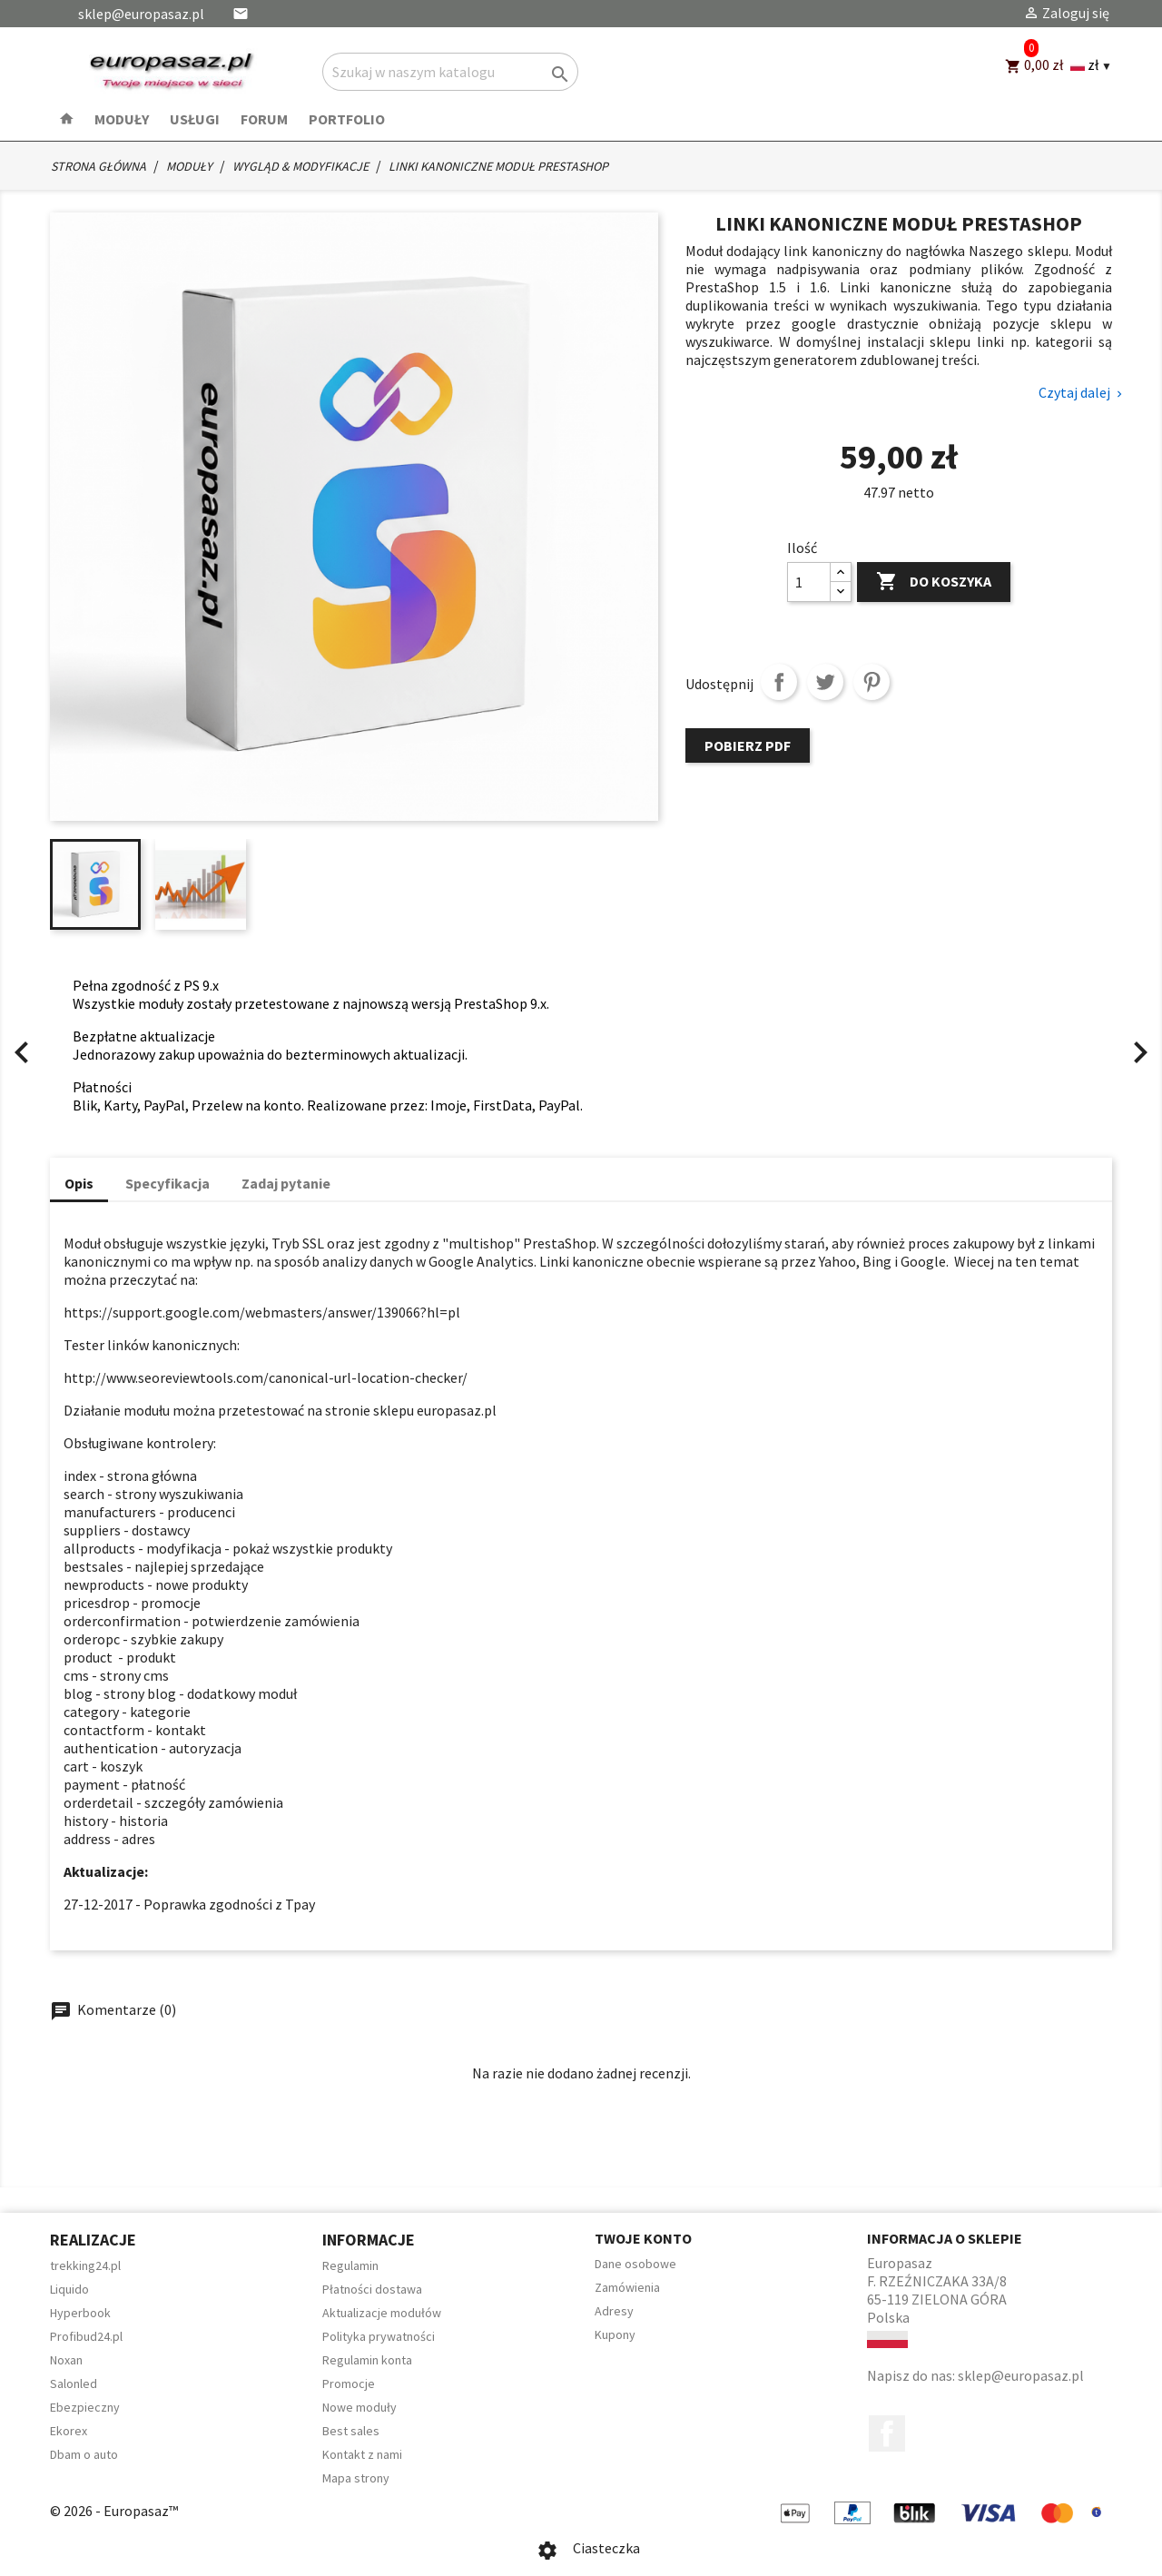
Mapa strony (355, 2478)
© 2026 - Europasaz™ (114, 2511)
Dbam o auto (84, 2454)
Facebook (887, 2433)
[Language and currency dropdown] (1091, 65)
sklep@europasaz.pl (141, 14)
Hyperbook (80, 2313)
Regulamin (350, 2265)
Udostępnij (779, 682)
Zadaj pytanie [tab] (285, 1183)
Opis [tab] (79, 1183)
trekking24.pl (85, 2265)
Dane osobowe (635, 2263)
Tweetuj (825, 682)
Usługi (195, 119)
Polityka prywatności (378, 2336)
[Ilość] (809, 582)
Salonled (73, 2383)
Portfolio (347, 119)
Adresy (614, 2311)
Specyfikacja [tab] (167, 1183)
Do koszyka (933, 582)
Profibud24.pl (86, 2336)
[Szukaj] (450, 72)
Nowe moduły (359, 2407)
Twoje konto (643, 2238)
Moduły (121, 119)
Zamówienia (627, 2287)
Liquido (69, 2289)
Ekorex (68, 2431)
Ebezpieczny (85, 2407)
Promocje (348, 2383)
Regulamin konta (367, 2360)
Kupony (615, 2334)
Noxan (66, 2360)
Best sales (350, 2431)
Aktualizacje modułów (381, 2313)
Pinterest (871, 682)
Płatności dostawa (372, 2289)
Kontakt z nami (362, 2454)
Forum (264, 119)
